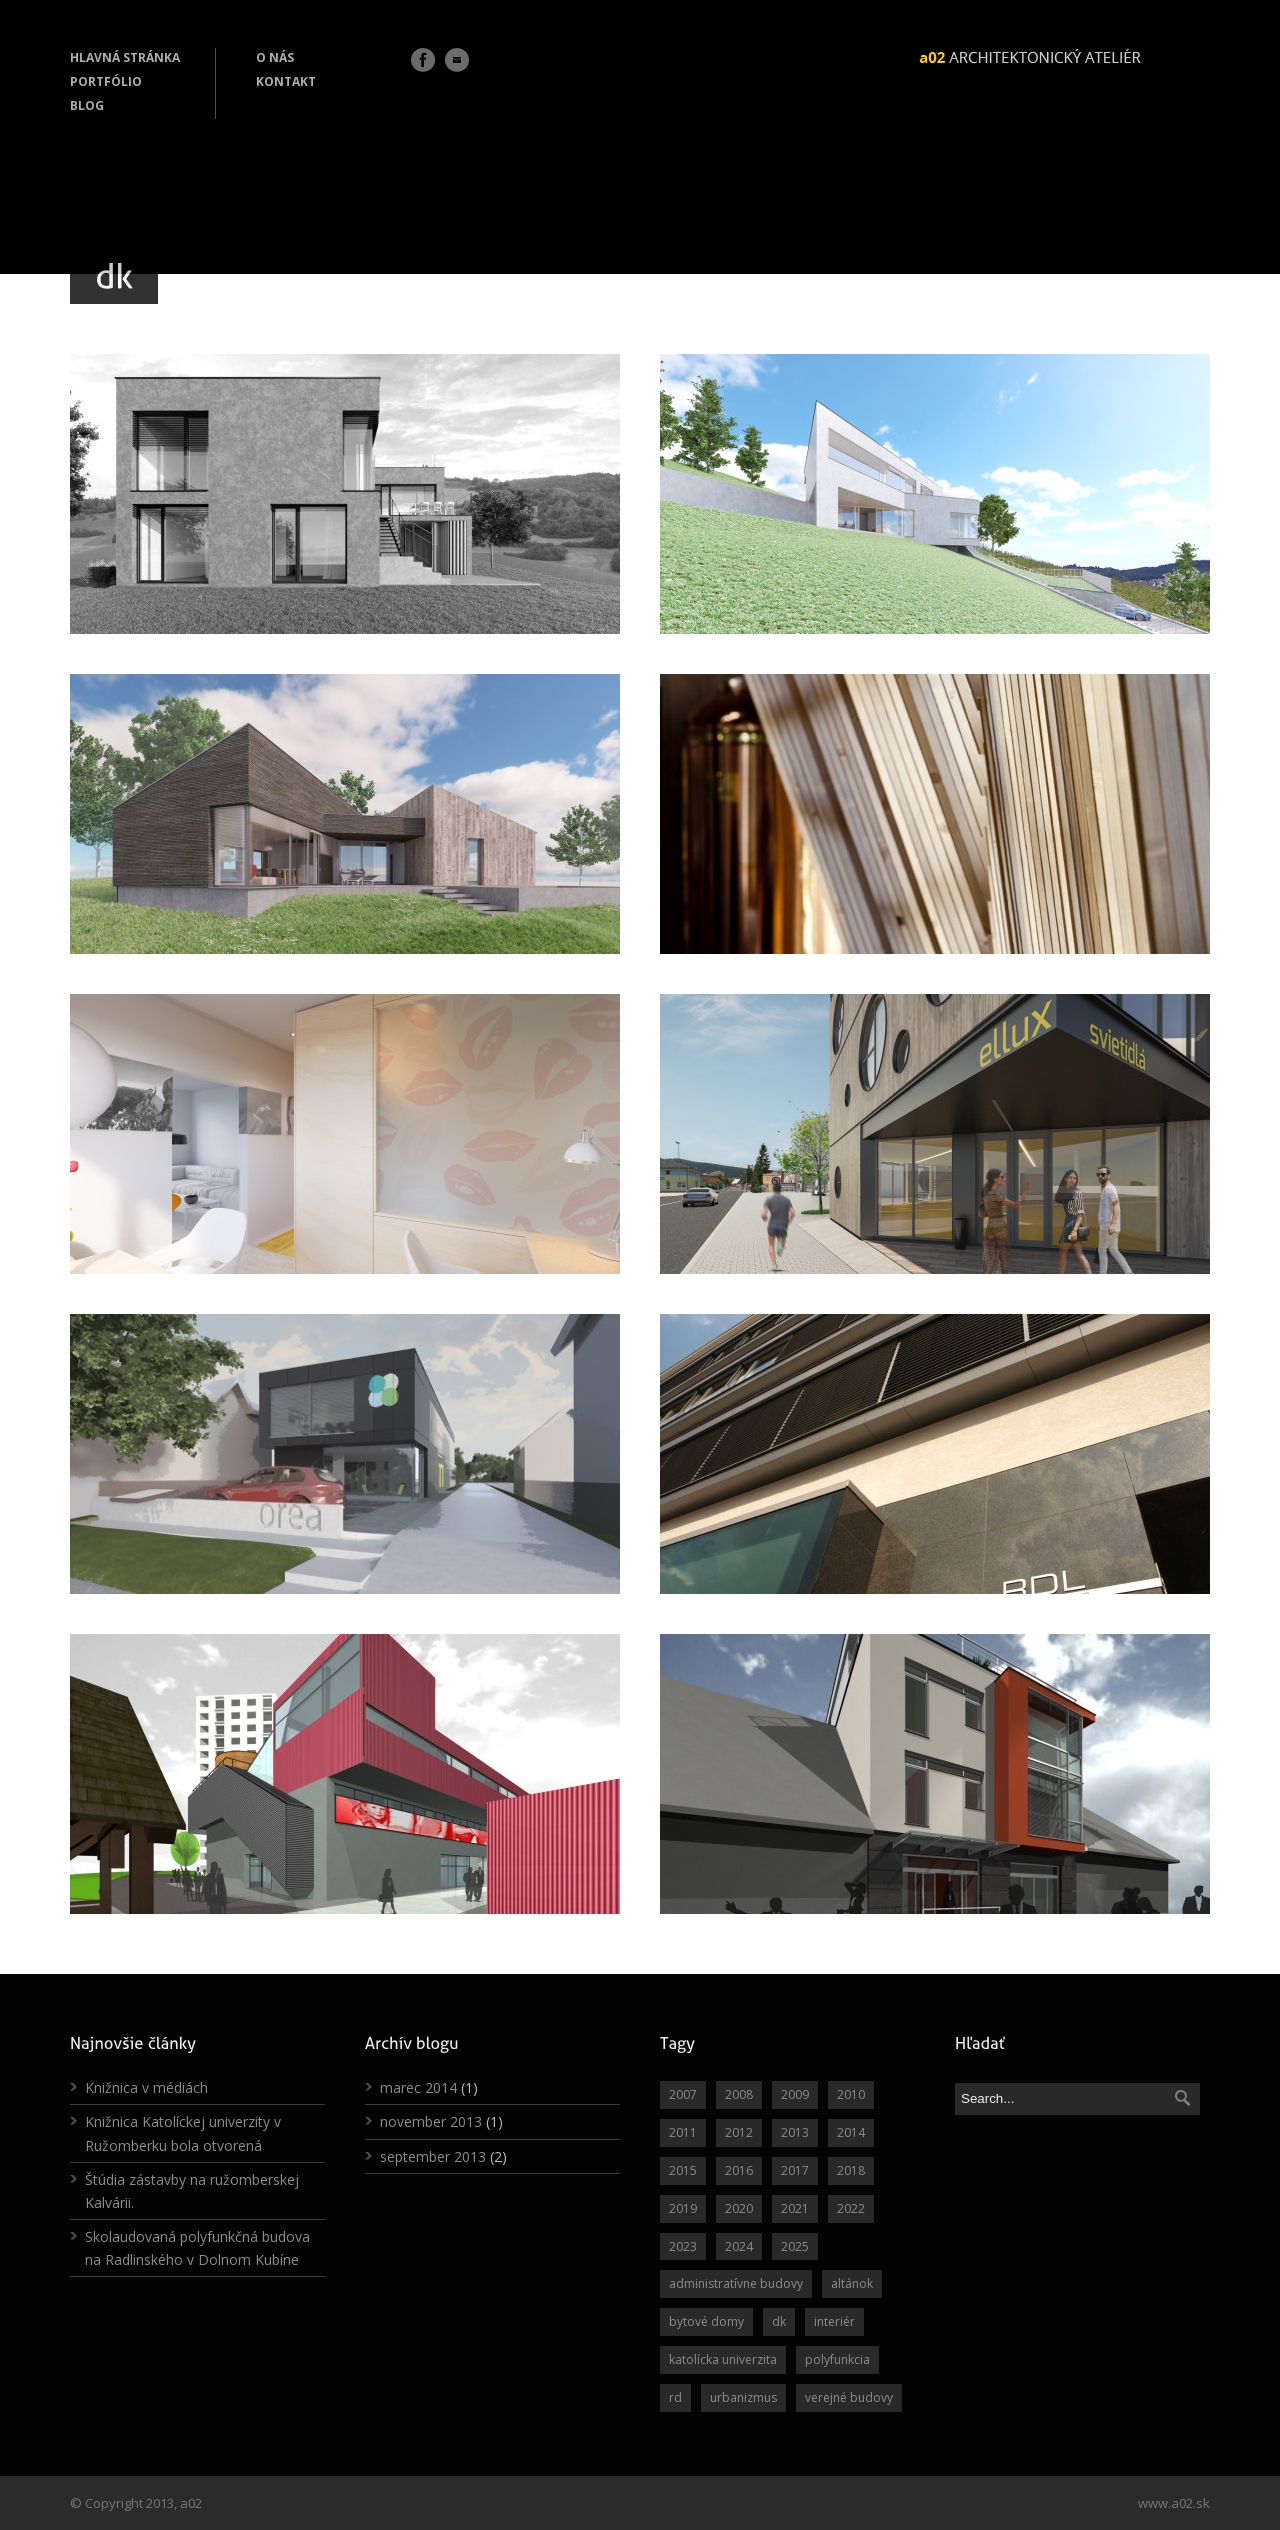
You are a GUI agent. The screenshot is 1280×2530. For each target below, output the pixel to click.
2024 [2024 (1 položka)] (739, 2246)
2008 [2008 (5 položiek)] (739, 2094)
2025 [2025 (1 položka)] (795, 2246)
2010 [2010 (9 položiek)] (851, 2094)
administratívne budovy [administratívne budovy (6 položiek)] (736, 2283)
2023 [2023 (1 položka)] (683, 2246)
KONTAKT (286, 81)
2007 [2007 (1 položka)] (683, 2094)
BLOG (87, 105)
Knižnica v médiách (146, 2087)
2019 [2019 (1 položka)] (683, 2208)
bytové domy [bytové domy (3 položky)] (706, 2321)
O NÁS (275, 57)
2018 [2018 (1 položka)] (851, 2170)
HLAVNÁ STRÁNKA (125, 57)
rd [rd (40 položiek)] (675, 2397)
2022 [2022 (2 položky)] (851, 2208)
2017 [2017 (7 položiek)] (795, 2170)
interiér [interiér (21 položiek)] (834, 2321)
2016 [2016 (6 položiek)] (739, 2170)
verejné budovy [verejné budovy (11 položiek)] (849, 2397)
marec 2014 (418, 2087)
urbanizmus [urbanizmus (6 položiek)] (743, 2397)
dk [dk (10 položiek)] (779, 2321)
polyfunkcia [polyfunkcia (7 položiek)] (837, 2359)
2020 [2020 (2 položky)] (739, 2208)
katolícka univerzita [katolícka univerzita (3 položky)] (723, 2359)
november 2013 (431, 2121)
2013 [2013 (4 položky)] (795, 2132)
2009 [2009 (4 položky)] (795, 2094)
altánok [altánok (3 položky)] (852, 2283)
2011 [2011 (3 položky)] (683, 2132)
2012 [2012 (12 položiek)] (739, 2132)
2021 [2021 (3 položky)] (795, 2208)
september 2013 (433, 2156)
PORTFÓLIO (106, 81)
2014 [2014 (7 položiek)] (851, 2132)
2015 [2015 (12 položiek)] (683, 2170)
